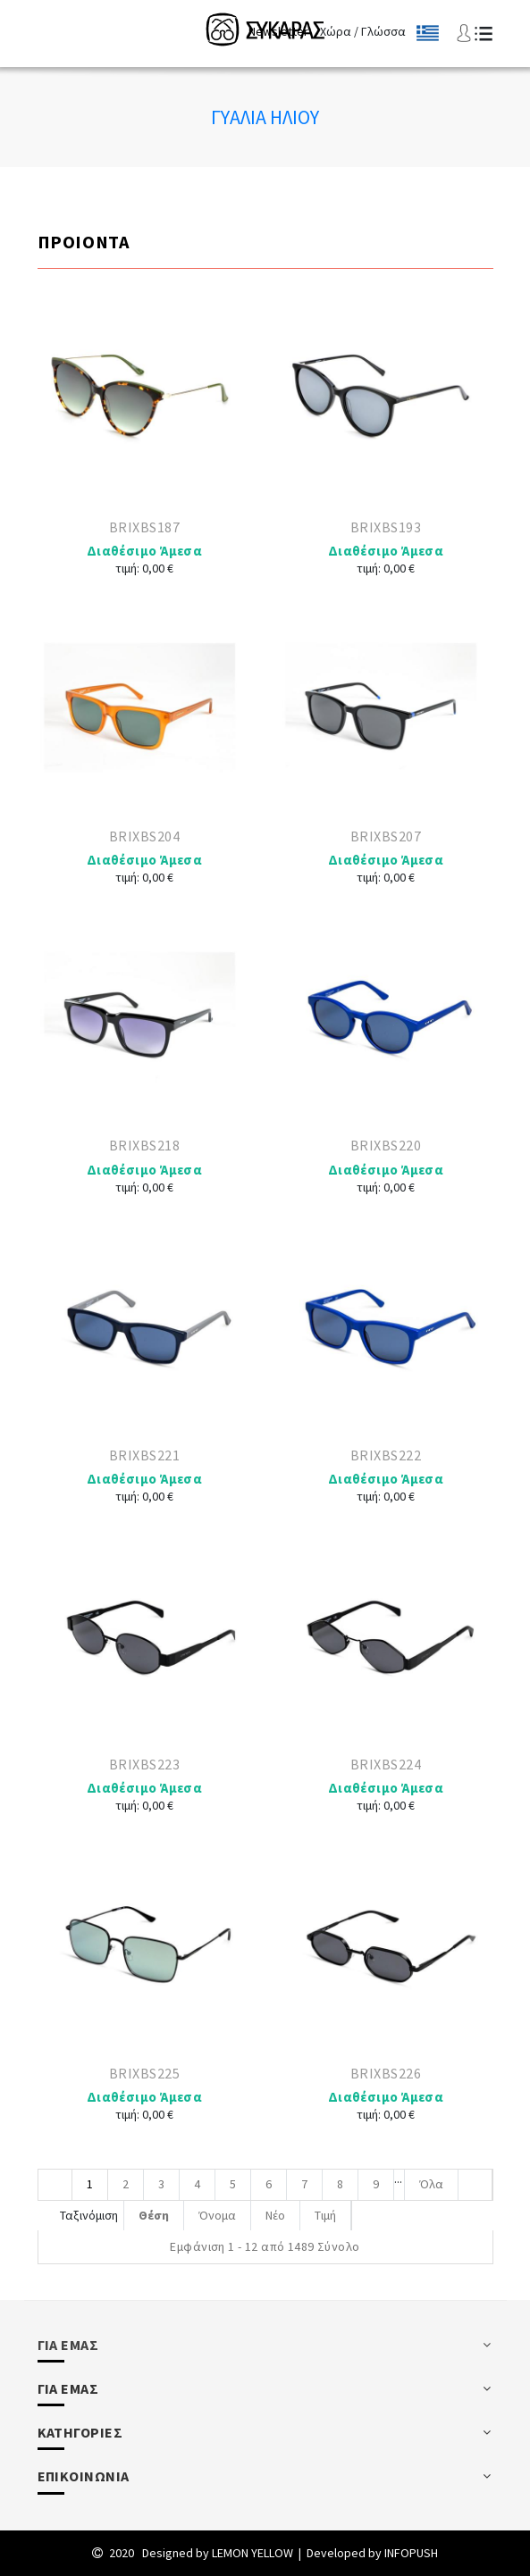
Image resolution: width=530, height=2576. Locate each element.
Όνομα (217, 2215)
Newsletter (278, 31)
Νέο (275, 2215)
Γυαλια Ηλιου (265, 117)
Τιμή (325, 2215)
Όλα (431, 2184)
